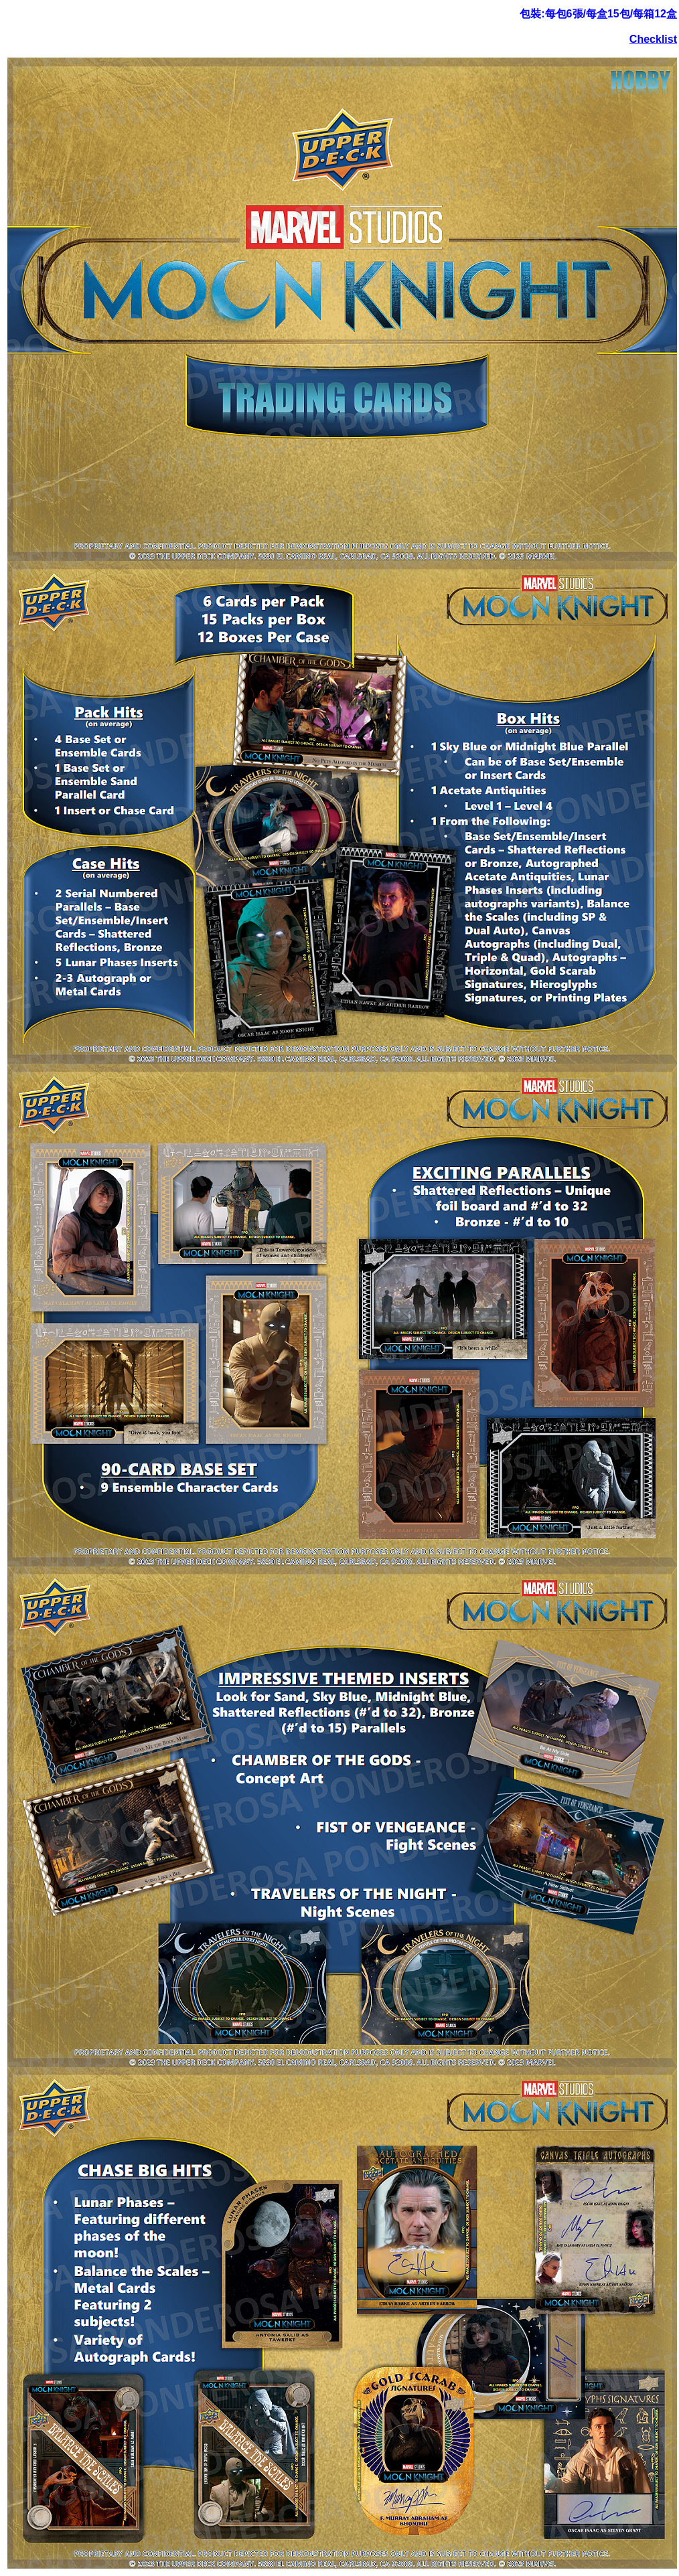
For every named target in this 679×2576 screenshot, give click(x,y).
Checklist (653, 39)
